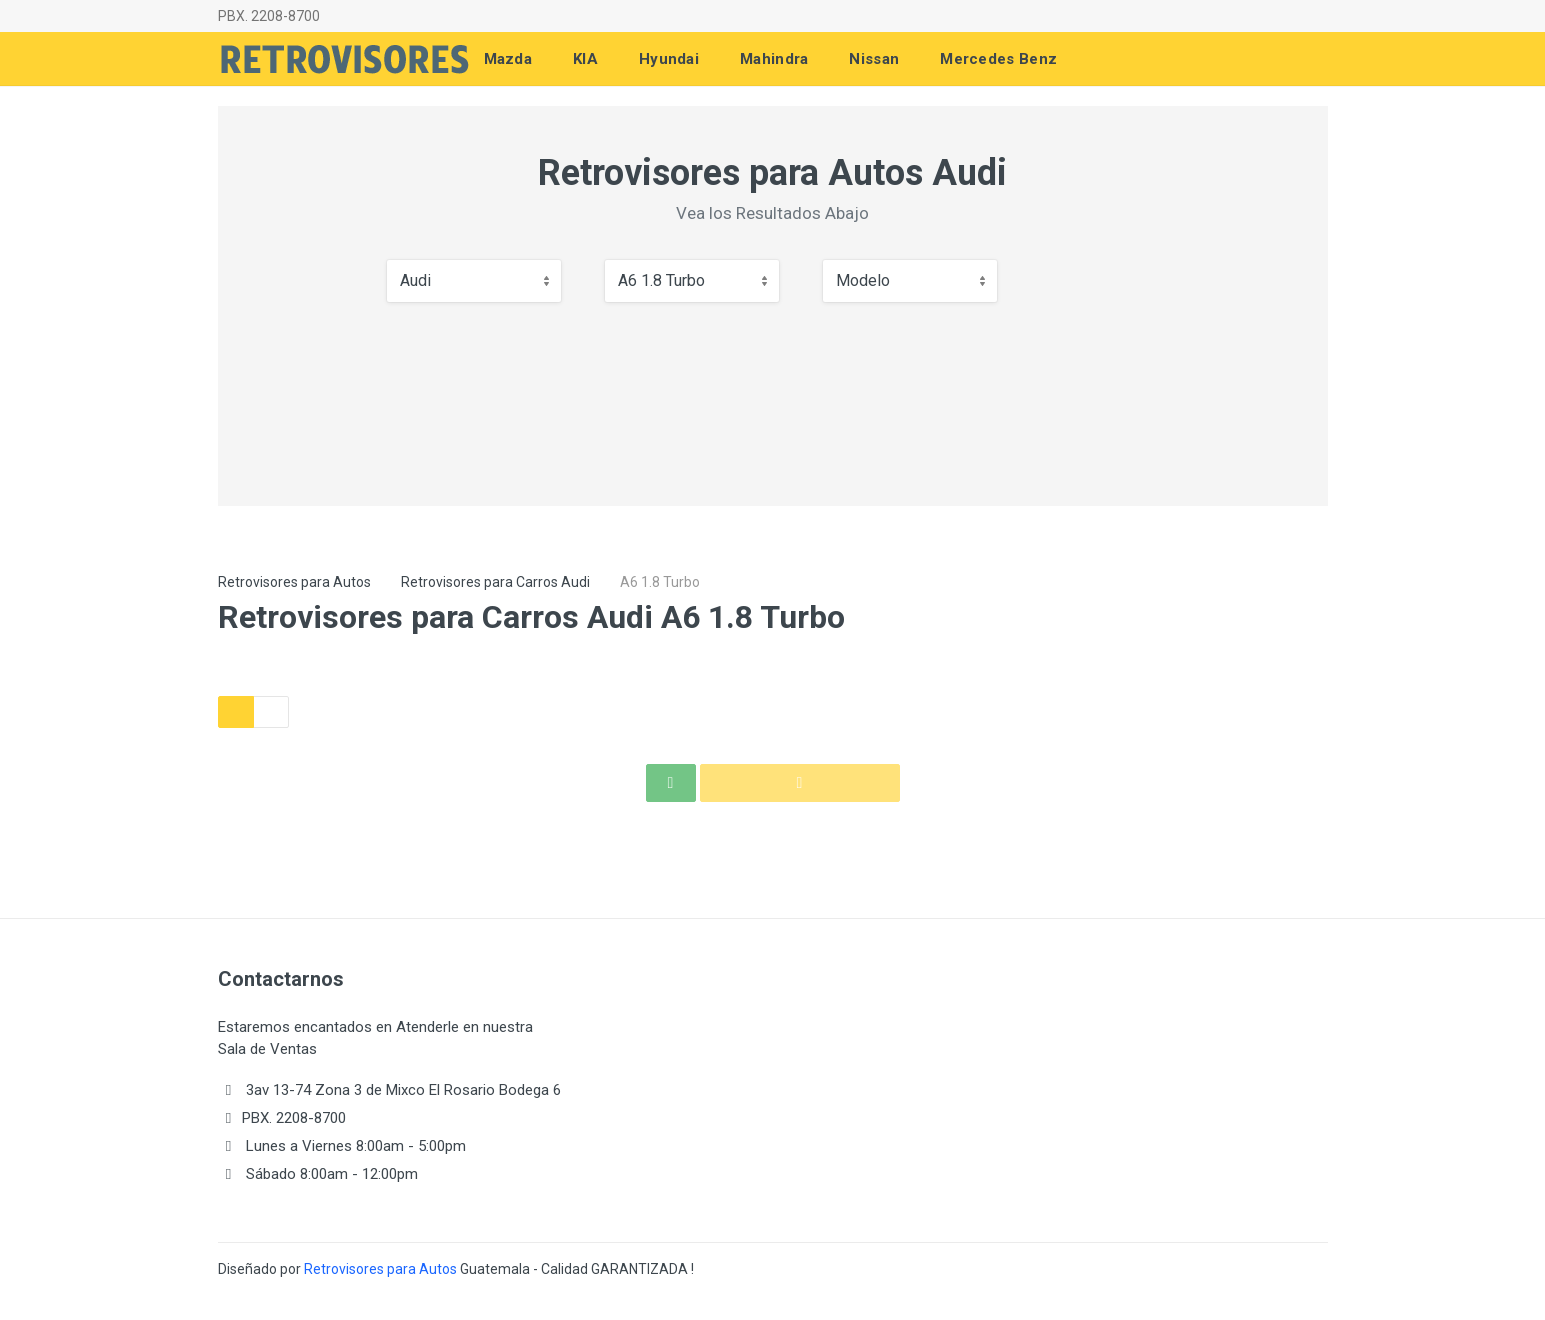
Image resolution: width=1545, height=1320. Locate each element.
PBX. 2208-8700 (269, 16)
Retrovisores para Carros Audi (495, 582)
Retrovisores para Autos (294, 582)
